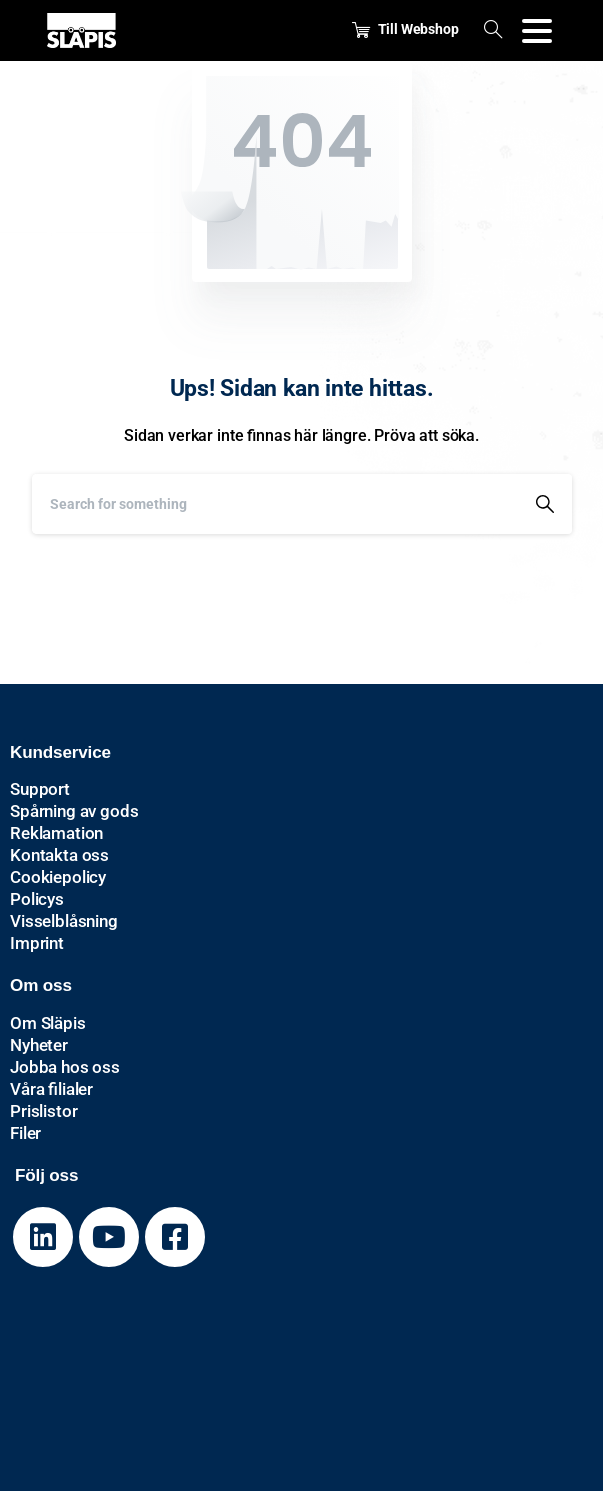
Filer (25, 1133)
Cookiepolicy (58, 877)
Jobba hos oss (65, 1067)
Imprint (37, 943)
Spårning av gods (74, 811)
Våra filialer (51, 1089)
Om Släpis (48, 1023)
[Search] (275, 504)
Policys (37, 899)
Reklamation (56, 833)
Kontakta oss (59, 855)
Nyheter (39, 1045)
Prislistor (43, 1111)
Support (40, 789)
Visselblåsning (64, 921)
